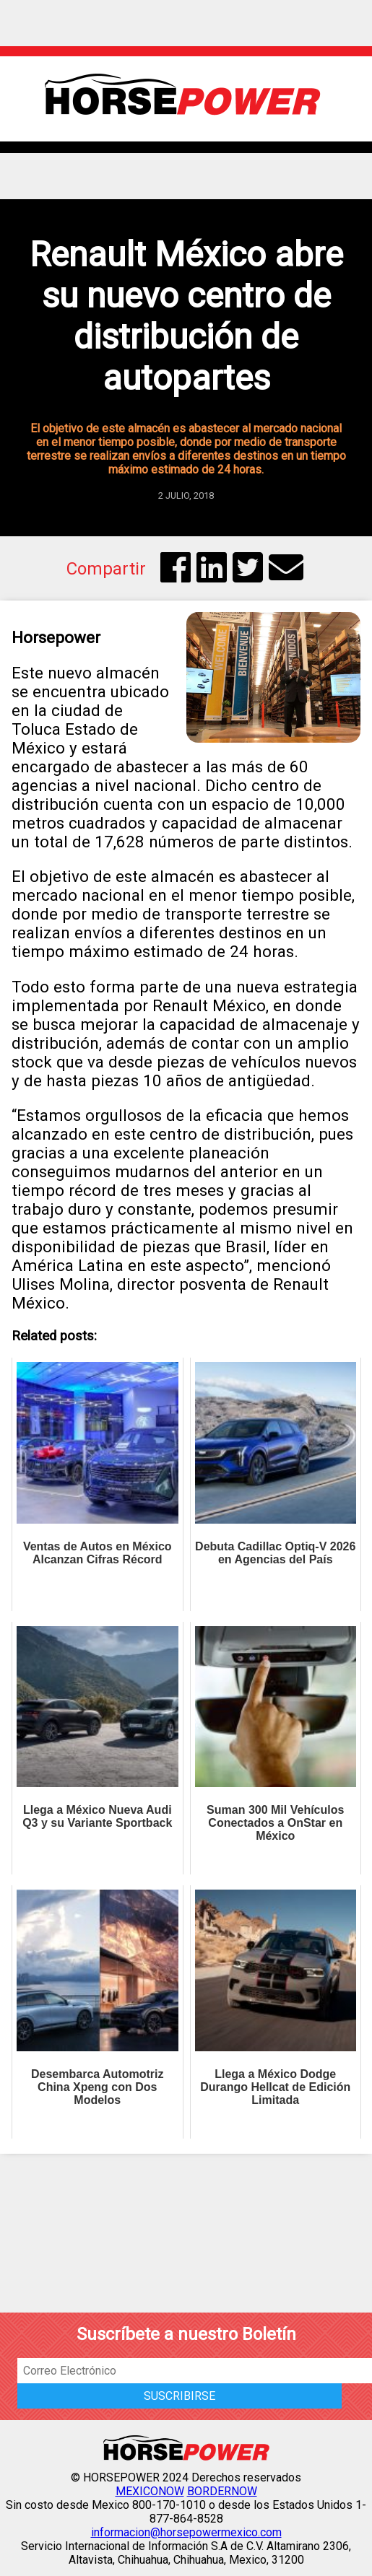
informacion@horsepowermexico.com (186, 2532)
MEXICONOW (150, 2491)
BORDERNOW (222, 2491)
